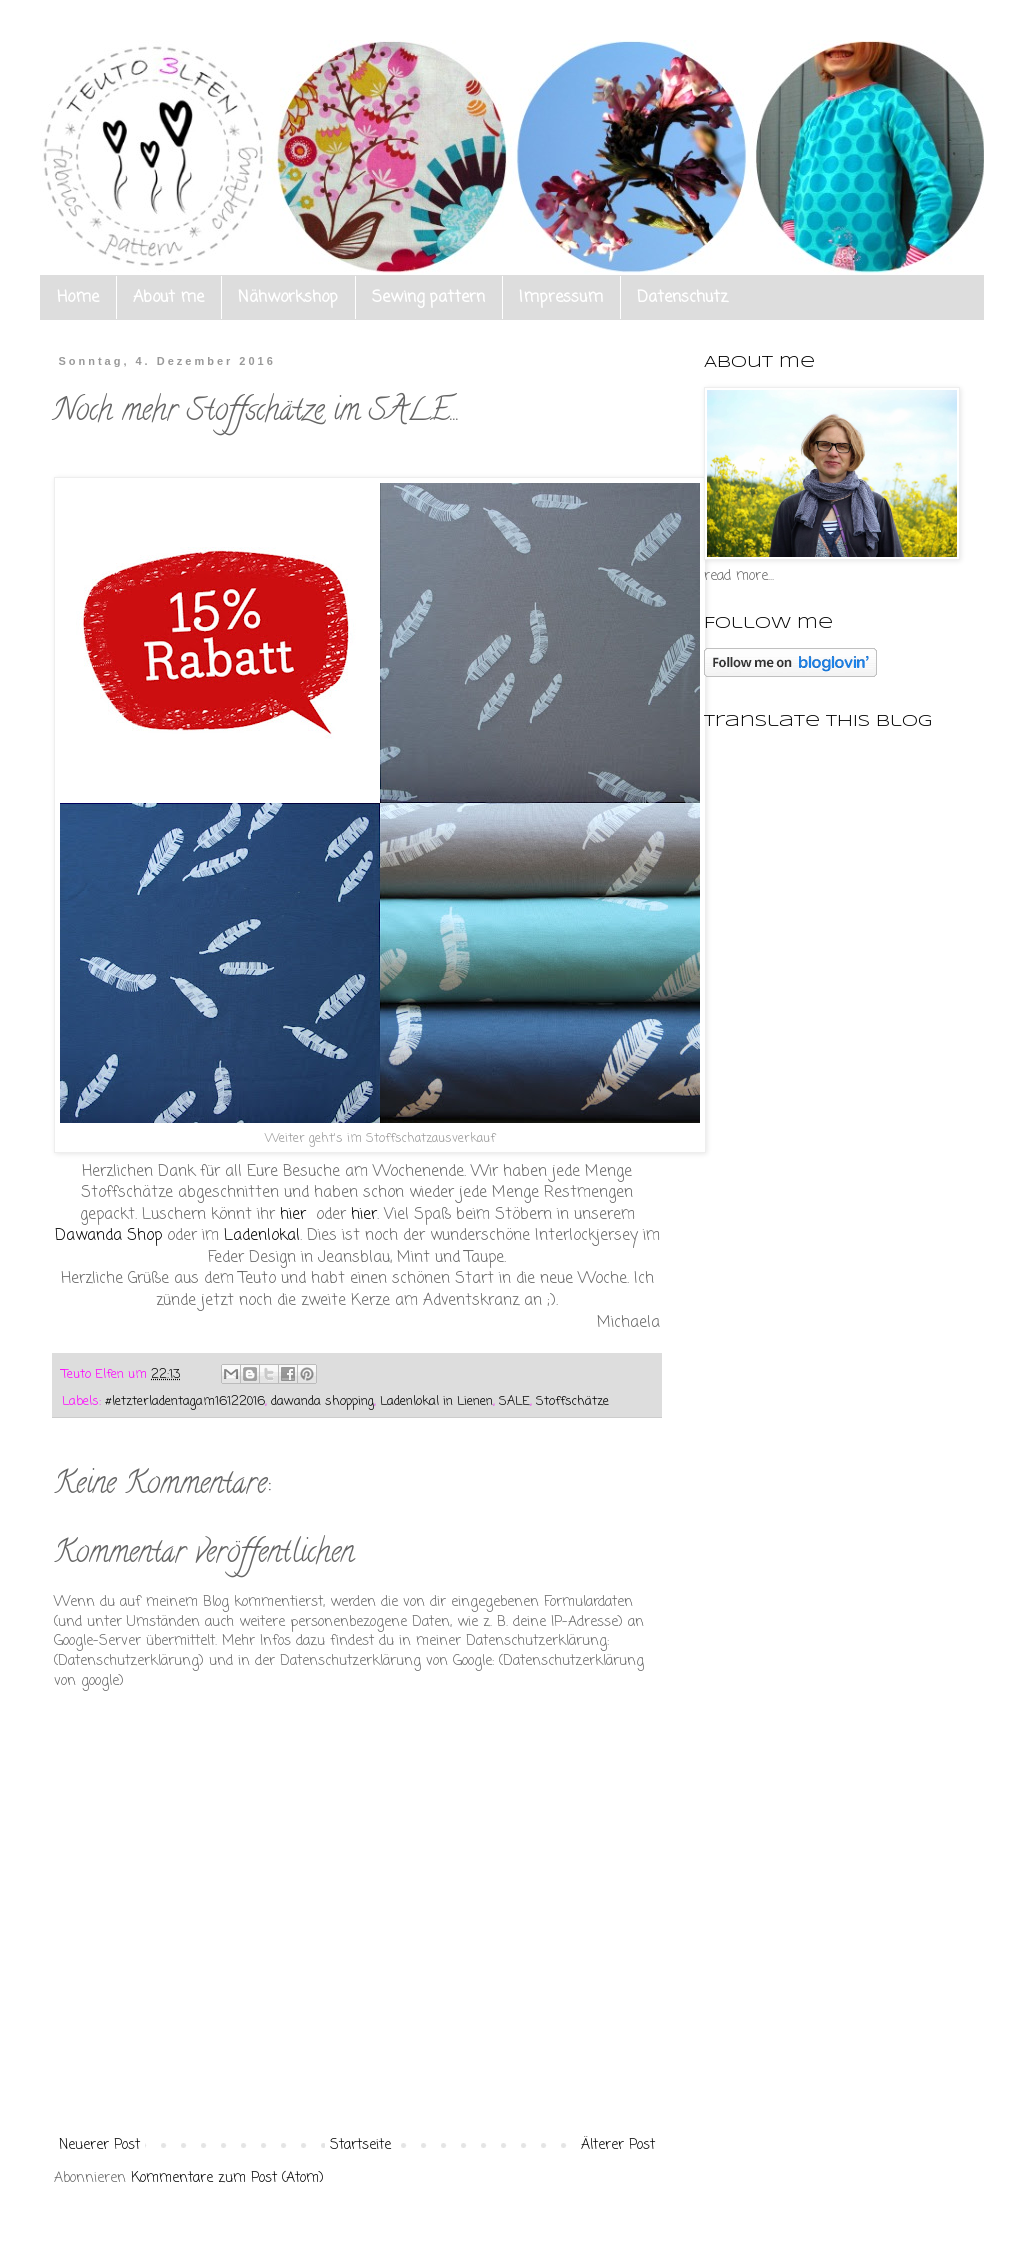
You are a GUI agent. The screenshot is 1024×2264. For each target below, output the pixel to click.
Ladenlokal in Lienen (436, 1401)
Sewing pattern (428, 298)
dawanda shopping (322, 1401)
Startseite (360, 2145)
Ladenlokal (262, 1235)
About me (168, 298)
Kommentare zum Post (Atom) (227, 2178)
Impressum (561, 298)
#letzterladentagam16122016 (185, 1401)
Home (78, 298)
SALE (514, 1401)
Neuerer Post (99, 2145)
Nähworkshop (288, 298)
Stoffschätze (572, 1401)
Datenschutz (682, 298)
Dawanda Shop (108, 1235)
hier (295, 1214)
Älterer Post (618, 2145)
